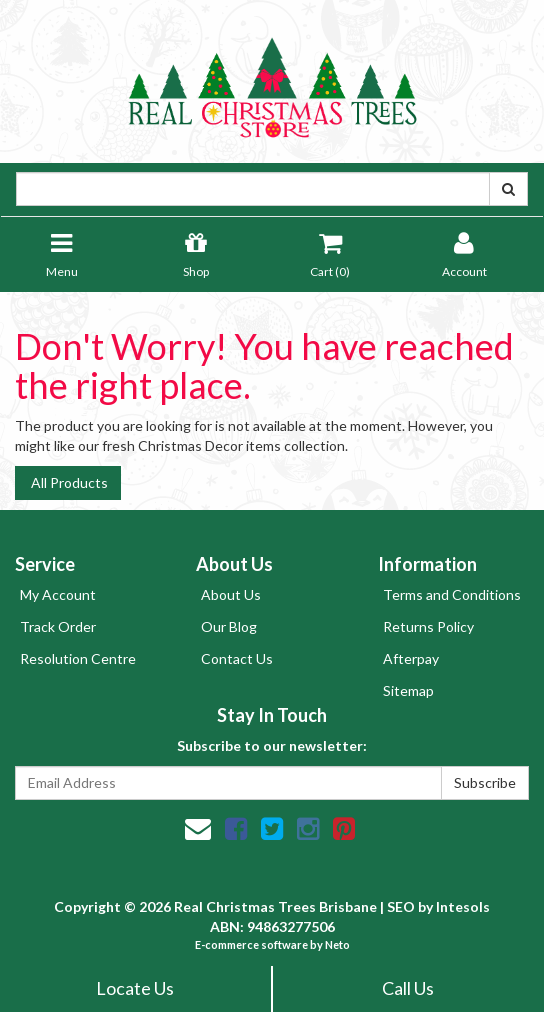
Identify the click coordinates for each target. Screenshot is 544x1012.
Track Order (58, 626)
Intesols (463, 906)
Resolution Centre (78, 658)
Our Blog (229, 626)
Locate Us (135, 988)
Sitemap (408, 690)
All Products (68, 482)
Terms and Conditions (452, 594)
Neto (337, 944)
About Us (231, 594)
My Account (58, 594)
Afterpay (411, 658)
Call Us (408, 988)
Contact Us (237, 658)
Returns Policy (428, 626)
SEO (401, 906)
